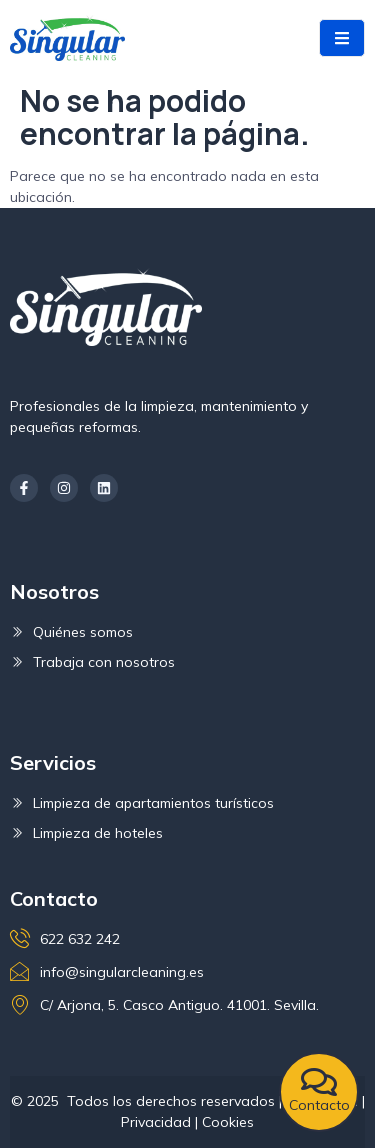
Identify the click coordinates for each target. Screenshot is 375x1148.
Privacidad (156, 1122)
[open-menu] (342, 38)
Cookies (228, 1122)
